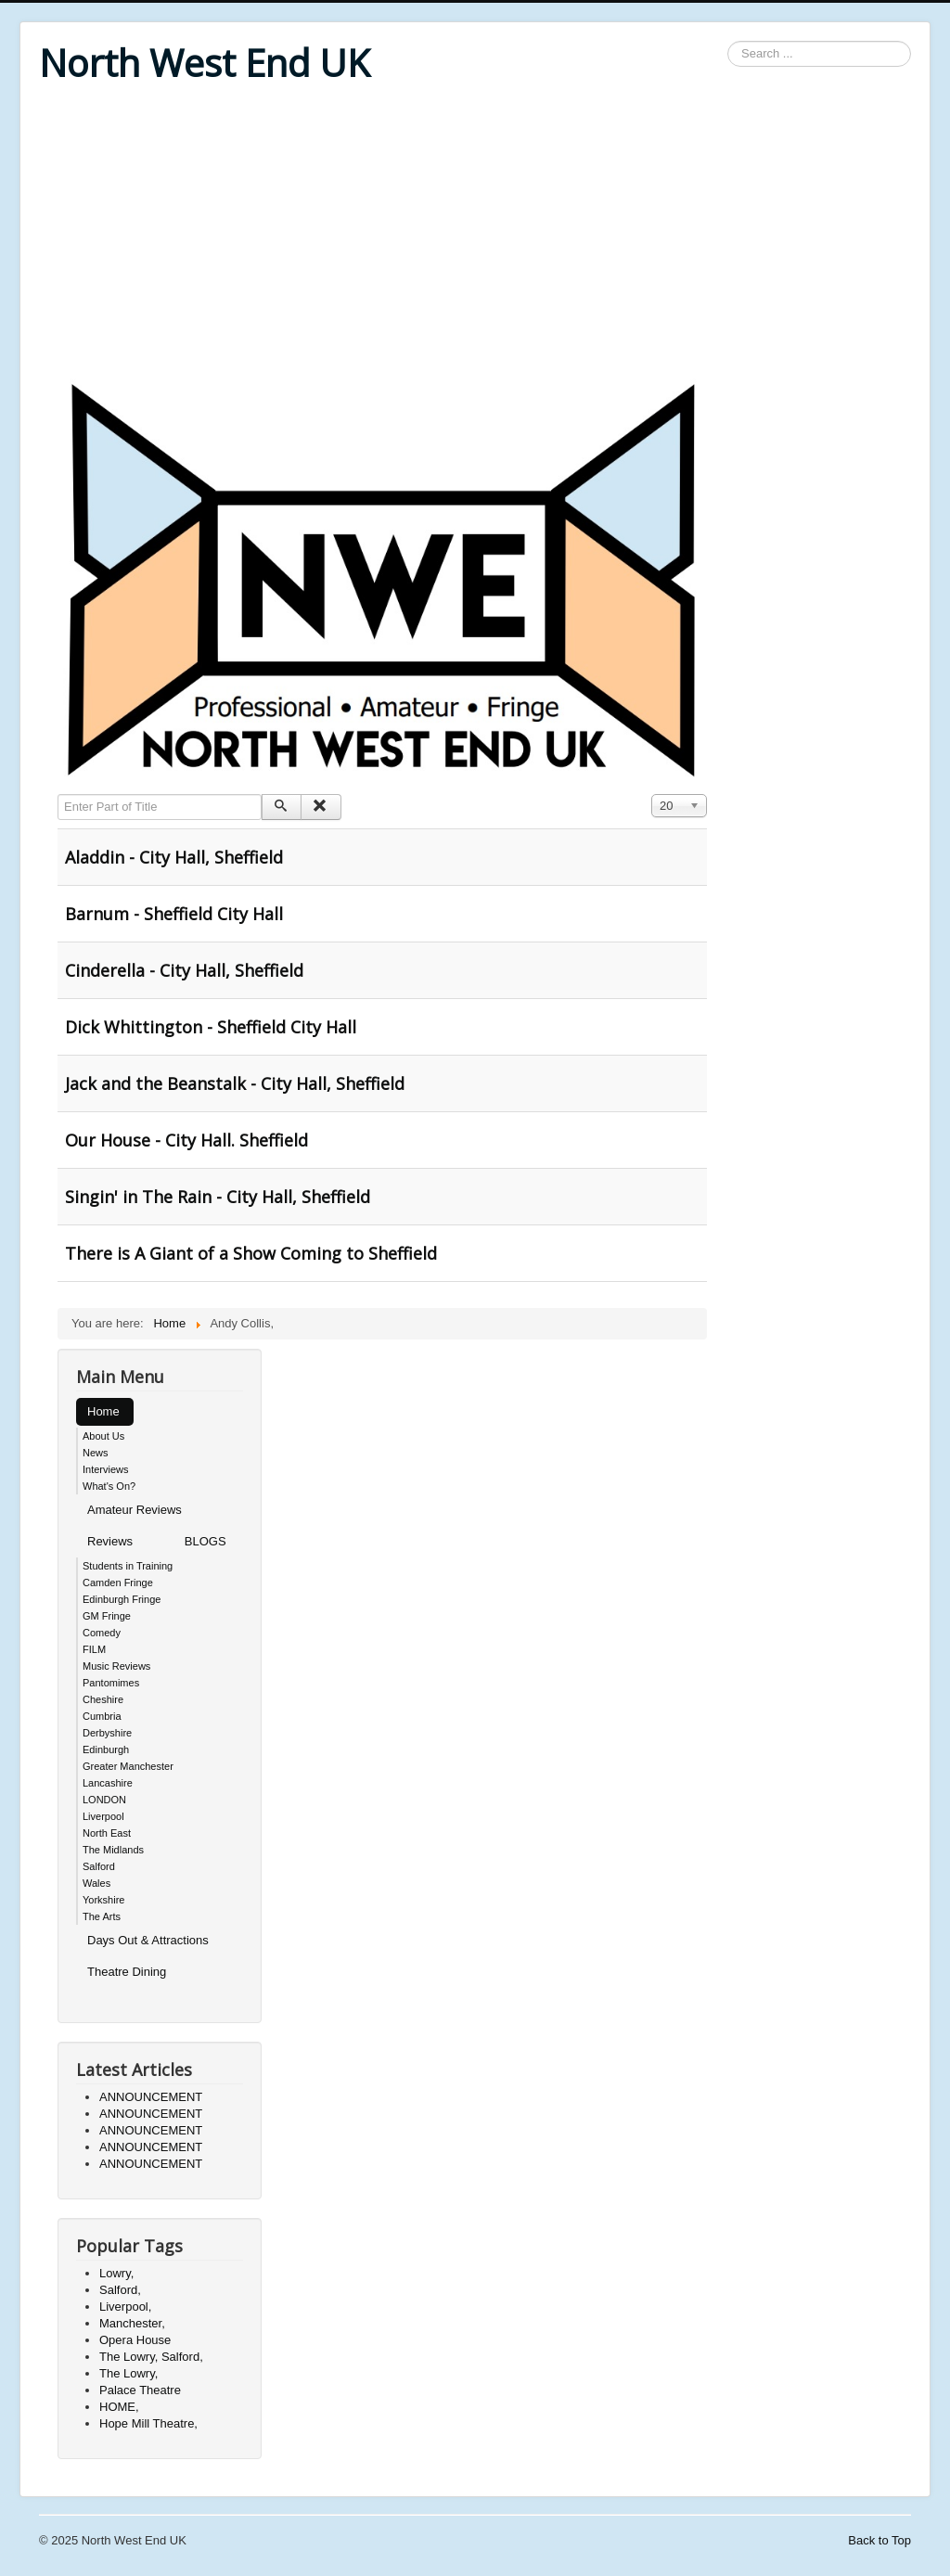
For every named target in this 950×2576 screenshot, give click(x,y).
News (96, 1452)
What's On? (109, 1486)
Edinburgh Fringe (121, 1599)
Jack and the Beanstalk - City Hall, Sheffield (234, 1083)
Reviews (110, 1541)
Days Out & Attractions (148, 1940)
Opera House (135, 2340)
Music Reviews (116, 1666)
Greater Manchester (128, 1766)
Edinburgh (106, 1749)
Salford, (120, 2290)
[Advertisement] (475, 234)
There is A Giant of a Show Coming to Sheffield (251, 1253)
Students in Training (128, 1565)
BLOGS (205, 1541)
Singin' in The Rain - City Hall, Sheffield (217, 1196)
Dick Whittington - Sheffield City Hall (210, 1027)
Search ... (727, 41)
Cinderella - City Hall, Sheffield (184, 970)
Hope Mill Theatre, (148, 2423)
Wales (96, 1883)
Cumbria (102, 1716)
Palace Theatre (140, 2390)
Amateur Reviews (134, 1510)
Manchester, (132, 2323)
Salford (99, 1866)
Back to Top (879, 2540)
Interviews (106, 1469)
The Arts (102, 1916)
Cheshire (103, 1699)
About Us (103, 1436)
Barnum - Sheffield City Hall (174, 914)
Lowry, (116, 2273)
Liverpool (103, 1816)
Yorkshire (103, 1899)
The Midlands (113, 1849)
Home (103, 1411)
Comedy (102, 1632)
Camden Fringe (118, 1582)
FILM (94, 1649)
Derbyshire (107, 1732)
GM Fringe (107, 1615)
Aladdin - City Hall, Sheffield (174, 857)
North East (107, 1833)
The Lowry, (128, 2373)
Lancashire (108, 1782)
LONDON (104, 1799)
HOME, (119, 2407)
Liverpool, (125, 2306)
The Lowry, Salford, (151, 2357)
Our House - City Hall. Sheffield (186, 1140)
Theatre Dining (126, 1972)
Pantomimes (111, 1682)
